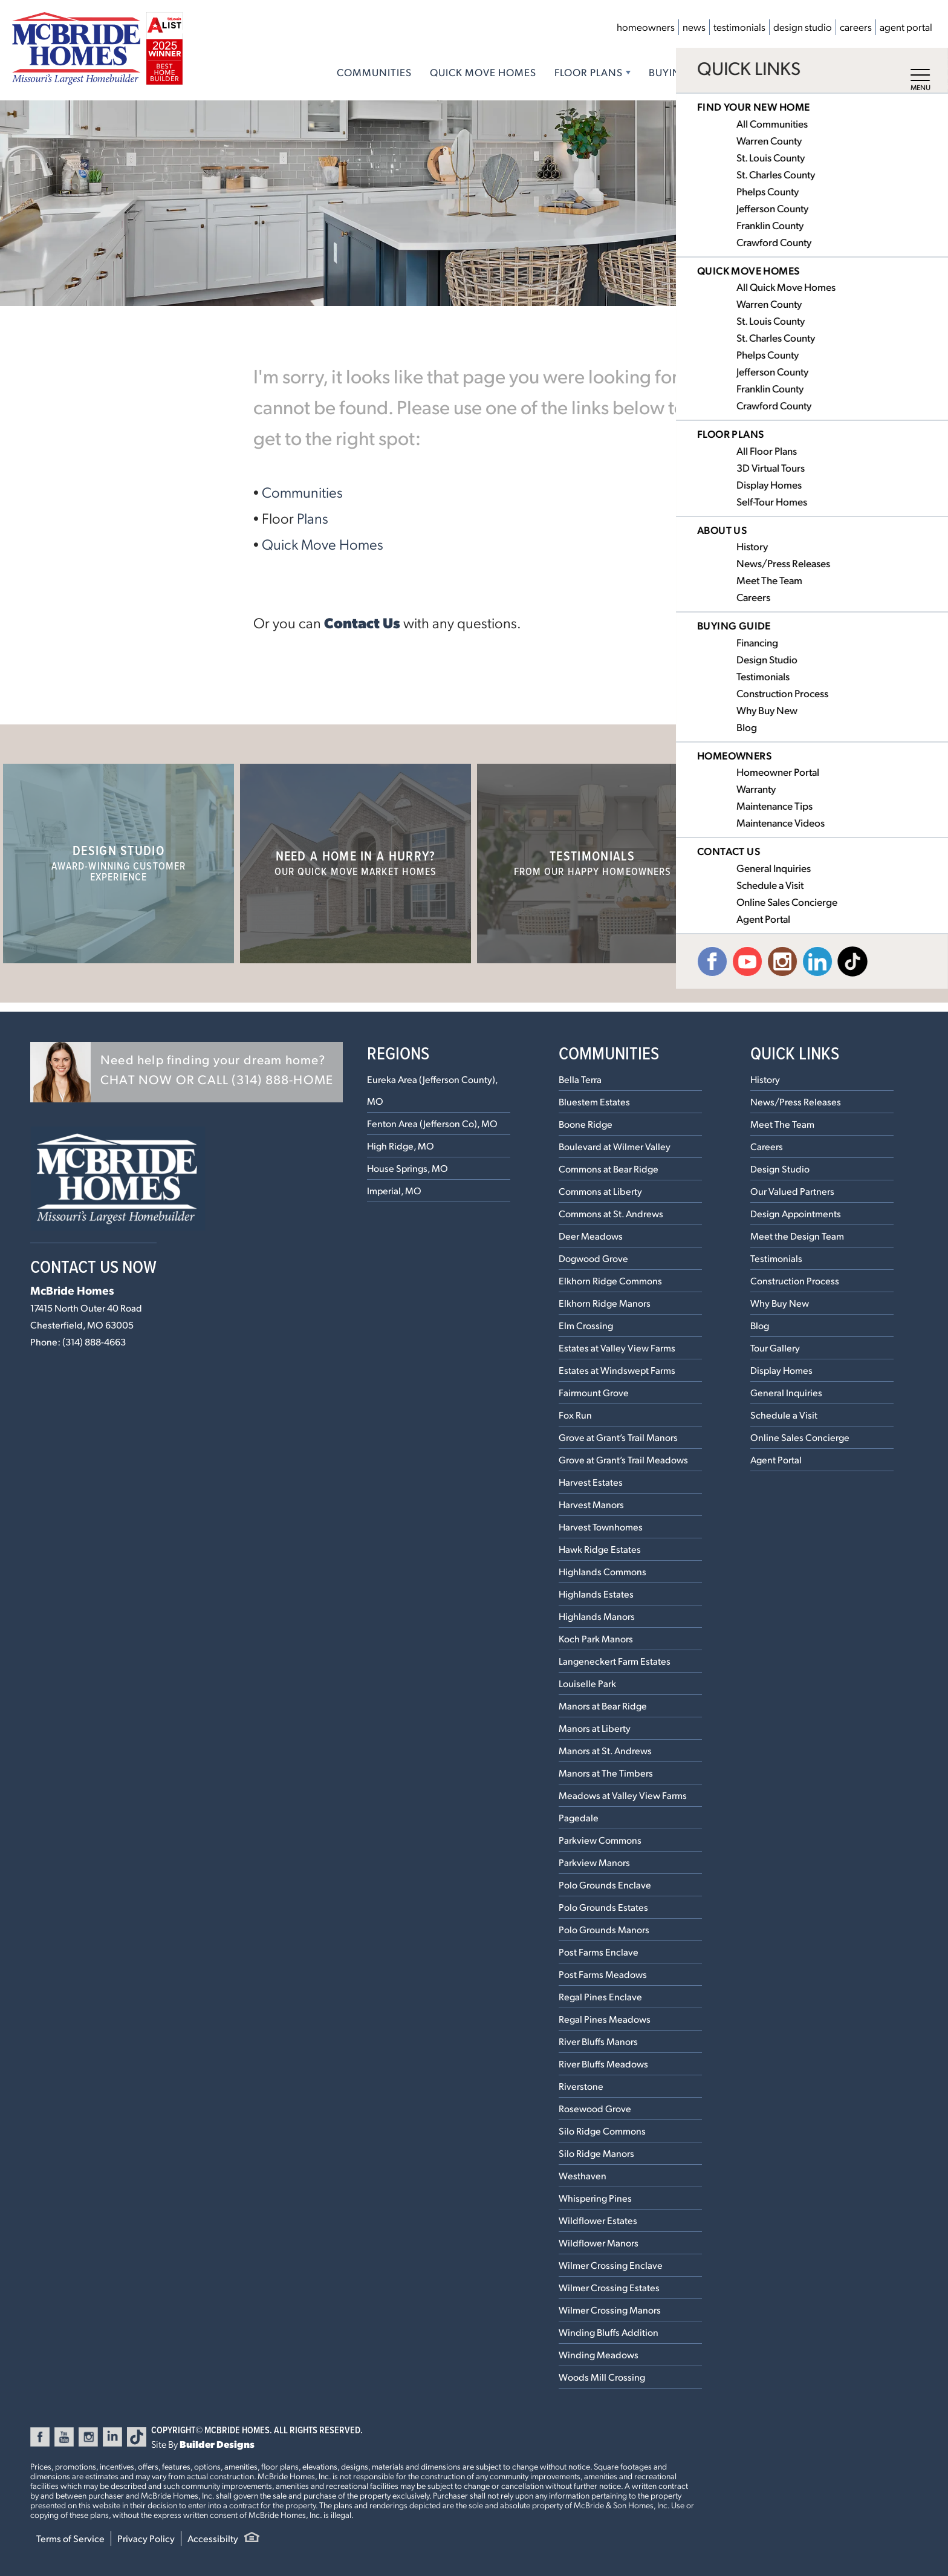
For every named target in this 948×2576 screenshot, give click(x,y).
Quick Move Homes (483, 72)
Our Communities (829, 862)
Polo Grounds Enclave (605, 1884)
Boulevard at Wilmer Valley (614, 1146)
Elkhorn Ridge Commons (610, 1280)
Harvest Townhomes (601, 1526)
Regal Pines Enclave (600, 1996)
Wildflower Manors (598, 2242)
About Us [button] (776, 72)
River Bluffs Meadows (603, 2063)
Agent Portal (906, 26)
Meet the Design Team (797, 1235)
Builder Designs (217, 2444)
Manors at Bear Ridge (603, 1705)
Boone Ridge (585, 1123)
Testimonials (739, 26)
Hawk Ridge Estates (600, 1549)
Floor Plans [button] (588, 72)
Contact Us (362, 622)
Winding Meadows (598, 2354)
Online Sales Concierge (799, 1437)
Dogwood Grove (593, 1258)
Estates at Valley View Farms (617, 1347)
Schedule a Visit (783, 1414)
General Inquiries (786, 1392)
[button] (186, 1072)
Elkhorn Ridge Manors (605, 1302)
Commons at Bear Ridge (608, 1168)
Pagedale (579, 1817)
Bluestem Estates (594, 1101)
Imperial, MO (394, 1190)
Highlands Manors (597, 1616)
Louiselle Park (587, 1683)
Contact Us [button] (861, 72)
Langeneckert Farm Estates (614, 1660)
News (694, 26)
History (765, 1079)
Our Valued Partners (792, 1191)
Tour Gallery (775, 1347)
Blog (759, 1325)
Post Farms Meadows (603, 1974)
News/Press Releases (795, 1101)
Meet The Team (782, 1123)
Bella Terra (580, 1079)
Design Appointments (795, 1213)
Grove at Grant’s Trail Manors (618, 1437)
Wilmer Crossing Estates (609, 2287)
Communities (374, 72)
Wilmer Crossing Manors (610, 2309)
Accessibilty (212, 2538)
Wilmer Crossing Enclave (611, 2265)
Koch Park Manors (596, 1638)
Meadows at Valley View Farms (623, 1795)
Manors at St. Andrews (605, 1750)
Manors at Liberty (595, 1728)
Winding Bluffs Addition (608, 2332)
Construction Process (794, 1280)
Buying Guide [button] (686, 72)
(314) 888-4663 (94, 1341)
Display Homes (781, 1370)
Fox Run (575, 1414)
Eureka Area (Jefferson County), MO (432, 1090)
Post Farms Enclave (598, 1951)
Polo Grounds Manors (604, 1929)
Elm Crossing (586, 1325)
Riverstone (581, 2086)
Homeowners (646, 26)
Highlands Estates (596, 1593)
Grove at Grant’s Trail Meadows (623, 1459)
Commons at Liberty (600, 1191)
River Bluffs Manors (598, 2041)
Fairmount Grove (594, 1392)
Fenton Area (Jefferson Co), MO (432, 1123)
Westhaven (582, 2175)
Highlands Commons (602, 1571)
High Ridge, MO (400, 1145)
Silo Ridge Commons (602, 2130)
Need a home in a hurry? (355, 862)
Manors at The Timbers (606, 1772)
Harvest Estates (591, 1481)
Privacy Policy (146, 2538)
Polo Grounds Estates (603, 1907)
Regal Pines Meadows (605, 2018)
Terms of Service (70, 2538)
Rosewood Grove (595, 2108)
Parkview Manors (594, 1862)
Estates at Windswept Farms (617, 1370)
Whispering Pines (595, 2197)
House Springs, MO (407, 1168)
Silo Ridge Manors (596, 2153)
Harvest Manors (591, 1504)
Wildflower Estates (598, 2220)
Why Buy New (779, 1302)
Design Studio (802, 26)
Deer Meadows (591, 1235)
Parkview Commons (600, 1839)
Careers (856, 26)
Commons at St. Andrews (611, 1213)
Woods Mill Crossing (602, 2376)
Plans (312, 517)
